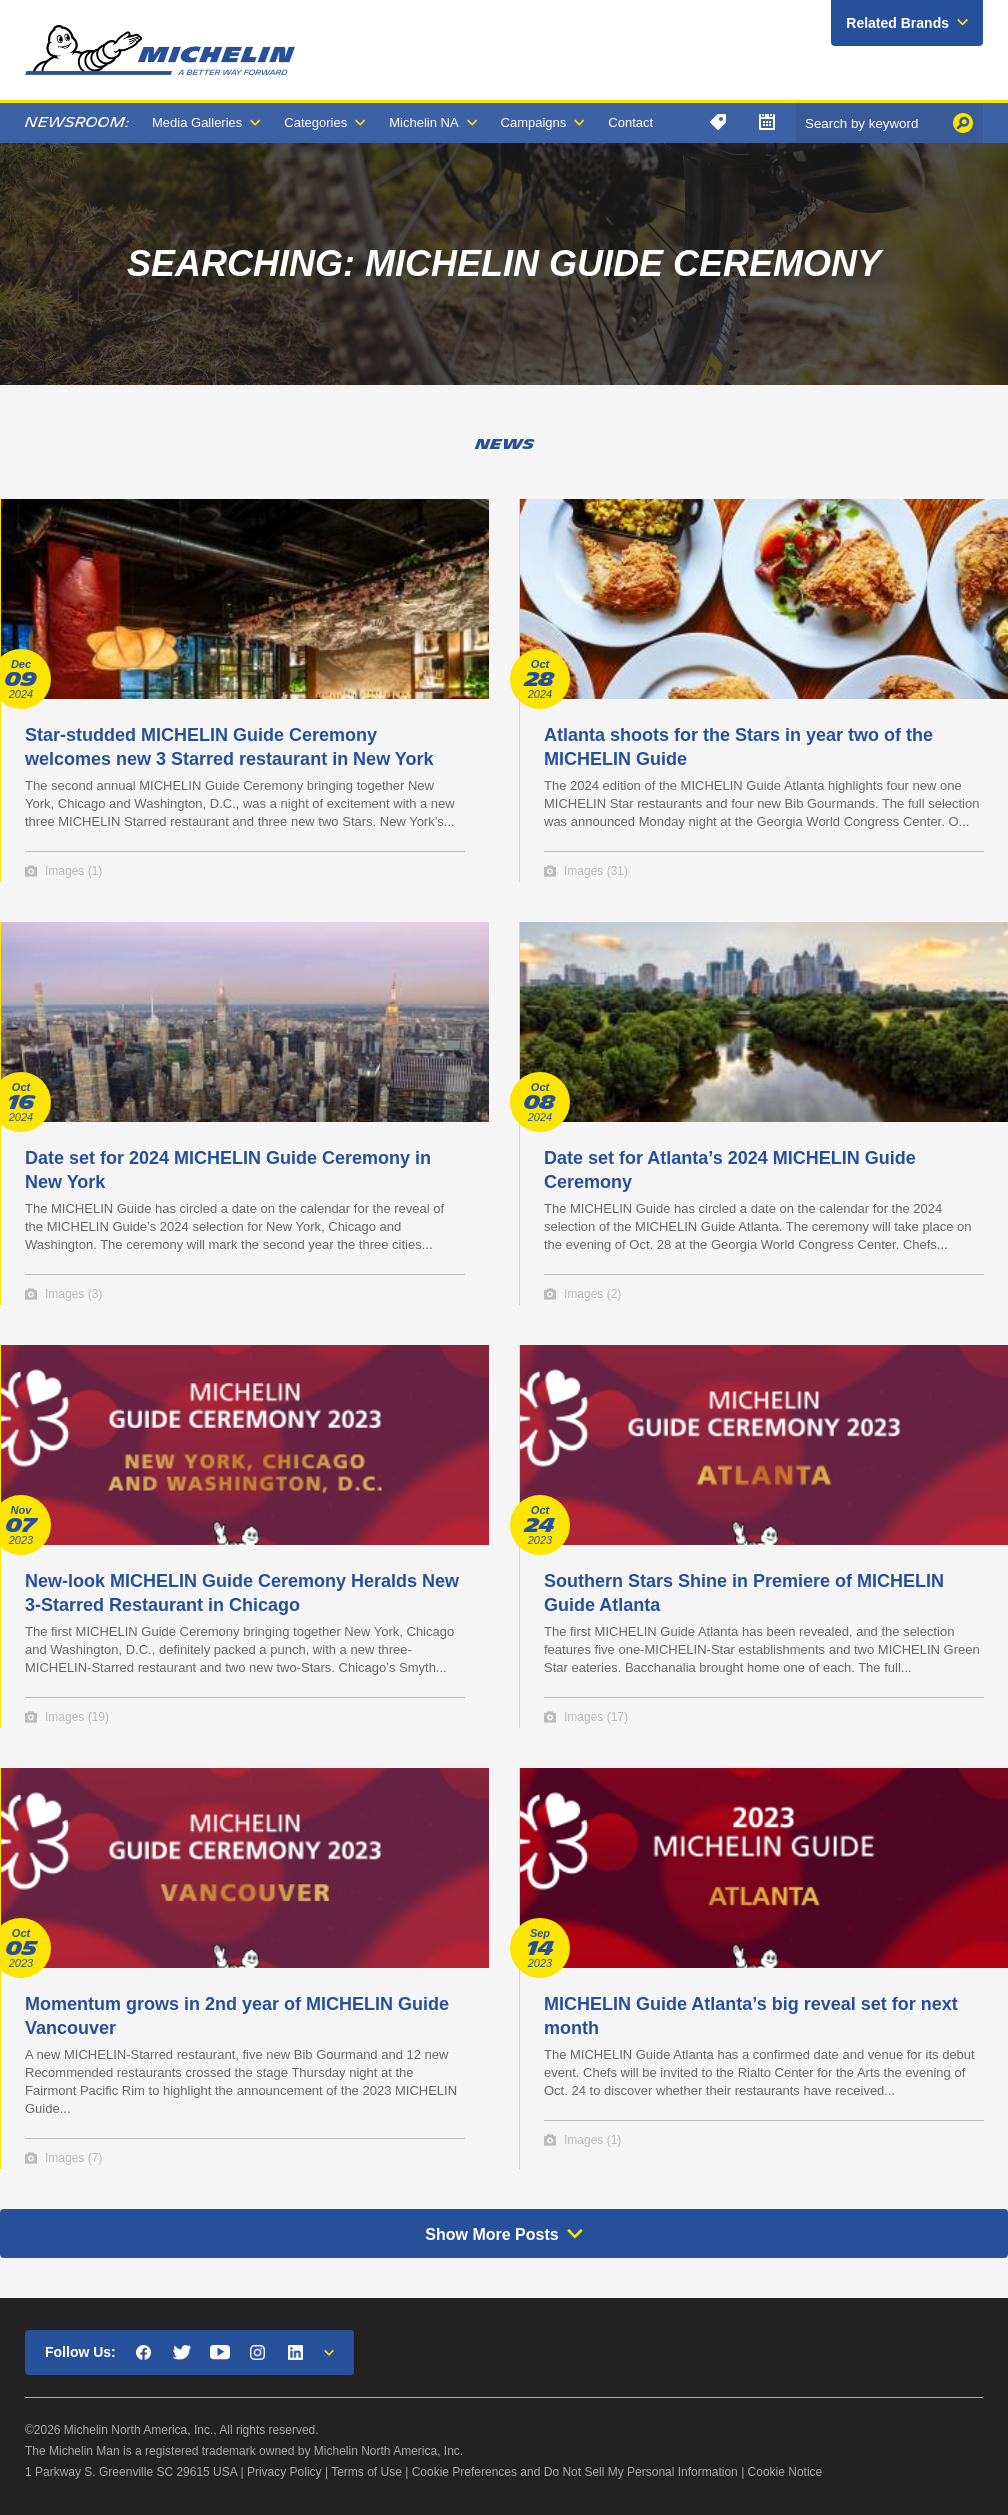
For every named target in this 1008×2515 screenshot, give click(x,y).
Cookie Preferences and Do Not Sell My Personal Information (575, 2472)
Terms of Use (366, 2472)
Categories (315, 122)
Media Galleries (197, 122)
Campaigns (534, 122)
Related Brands (897, 23)
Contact (630, 122)
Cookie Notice (785, 2472)
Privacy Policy (284, 2472)
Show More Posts (491, 2234)
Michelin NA (423, 122)
